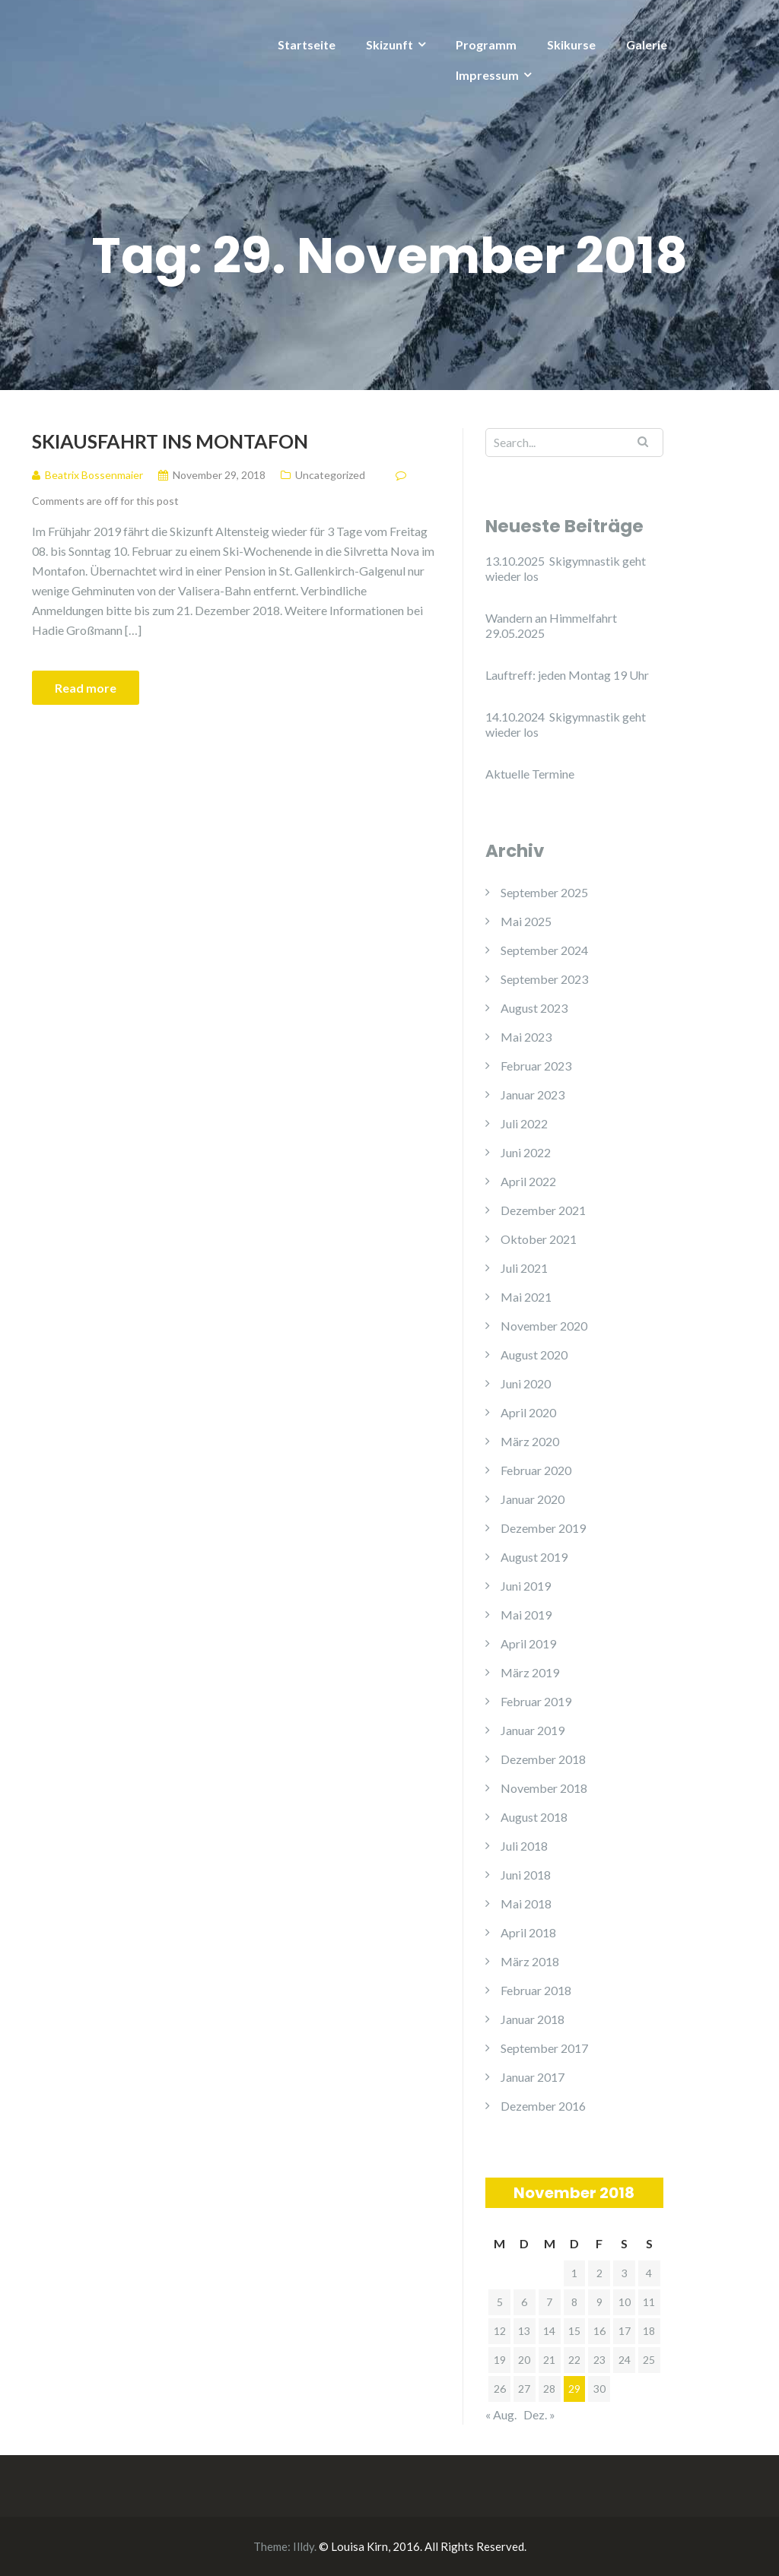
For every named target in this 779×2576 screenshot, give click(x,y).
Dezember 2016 (543, 2106)
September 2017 (544, 2048)
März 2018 (530, 1961)
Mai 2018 (526, 1903)
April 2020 (528, 1412)
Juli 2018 (524, 1845)
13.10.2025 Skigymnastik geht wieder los (565, 568)
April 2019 (528, 1643)
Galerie (646, 44)
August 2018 (534, 1817)
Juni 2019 (526, 1585)
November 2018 (544, 1788)
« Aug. (501, 2414)
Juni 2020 (526, 1383)
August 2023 (534, 1008)
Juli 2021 (524, 1268)
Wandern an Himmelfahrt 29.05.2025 (551, 625)
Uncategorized (330, 474)
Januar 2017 (532, 2077)
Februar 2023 (536, 1065)
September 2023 (544, 979)
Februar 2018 (536, 1990)
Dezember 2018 (543, 1759)
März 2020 (530, 1441)
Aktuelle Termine (529, 773)
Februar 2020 (536, 1470)
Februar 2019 (536, 1701)
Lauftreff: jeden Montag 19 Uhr (567, 675)
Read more (85, 687)
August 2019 (534, 1557)
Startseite (306, 44)
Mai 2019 (526, 1614)
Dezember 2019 (543, 1528)
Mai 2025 (526, 921)
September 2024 (544, 950)
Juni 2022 (526, 1152)
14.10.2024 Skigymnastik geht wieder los (565, 724)
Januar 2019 (532, 1730)
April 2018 (528, 1932)
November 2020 (544, 1325)
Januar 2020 (532, 1499)
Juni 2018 (526, 1874)
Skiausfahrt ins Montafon (170, 441)
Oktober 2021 (539, 1239)
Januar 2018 (532, 2019)
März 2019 (530, 1672)
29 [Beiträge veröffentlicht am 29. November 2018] (574, 2388)
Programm (486, 44)
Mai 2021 (526, 1297)
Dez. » (539, 2414)
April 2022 (528, 1181)
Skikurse (571, 44)
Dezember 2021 (543, 1210)
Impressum (487, 75)
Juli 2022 (524, 1123)
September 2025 (544, 892)
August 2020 (534, 1354)
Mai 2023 (526, 1036)
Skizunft (389, 44)
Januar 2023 (532, 1094)
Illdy (303, 2546)
